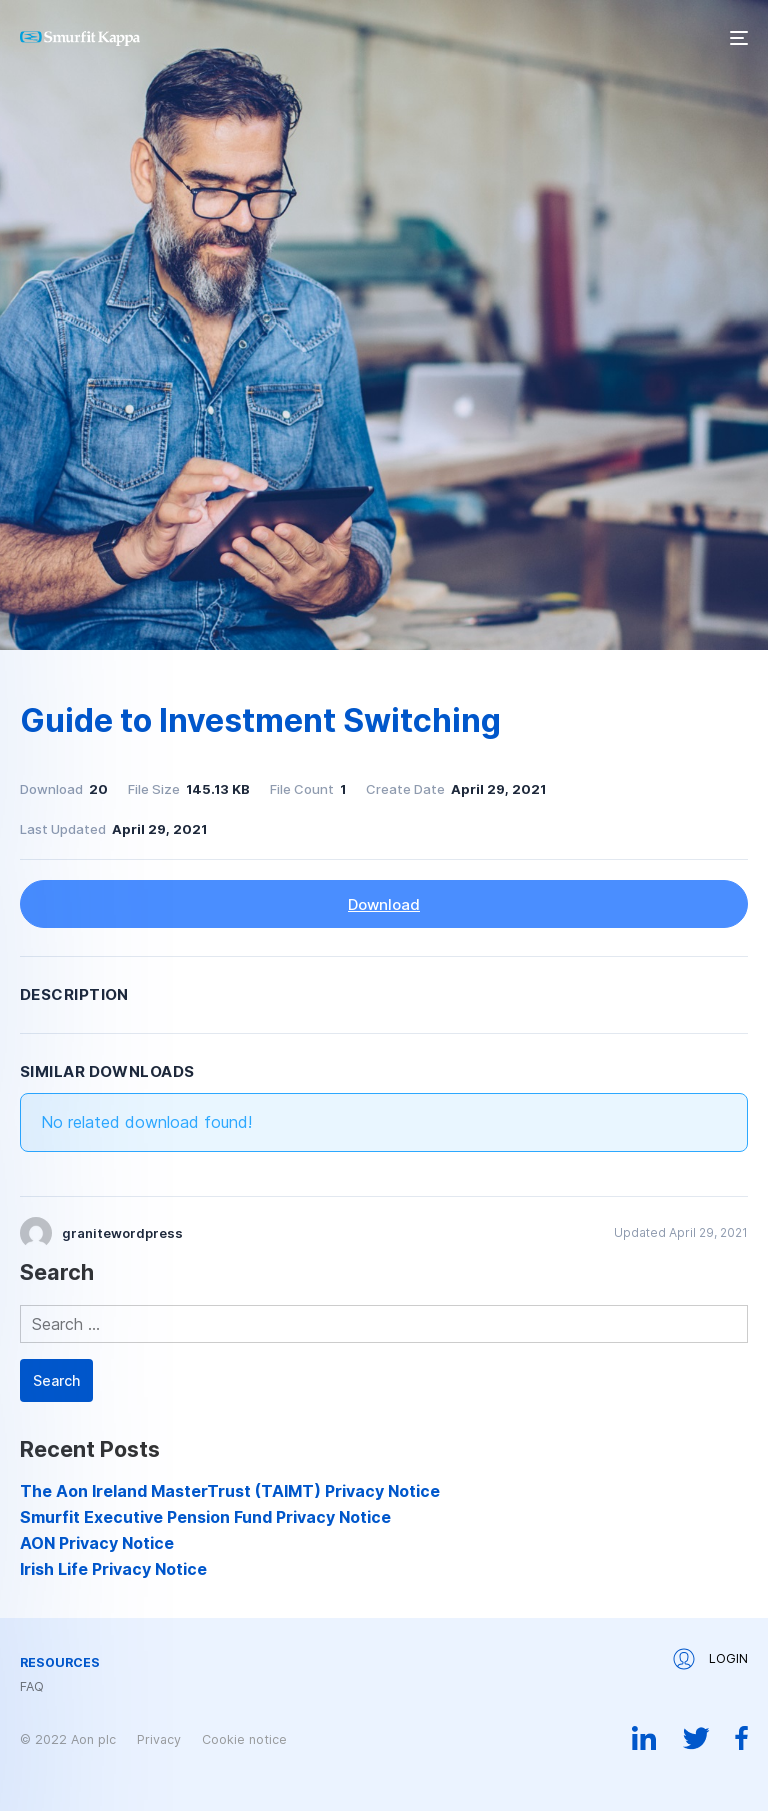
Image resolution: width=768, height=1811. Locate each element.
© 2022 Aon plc (68, 1739)
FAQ (32, 1687)
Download (384, 904)
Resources (60, 1663)
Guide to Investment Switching (260, 720)
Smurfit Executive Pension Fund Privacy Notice (205, 1517)
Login (710, 1659)
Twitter (696, 1738)
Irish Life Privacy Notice (113, 1569)
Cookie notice (244, 1739)
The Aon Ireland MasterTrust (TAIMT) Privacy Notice (230, 1491)
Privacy (159, 1739)
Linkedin (644, 1738)
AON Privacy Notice (97, 1543)
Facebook (741, 1738)
